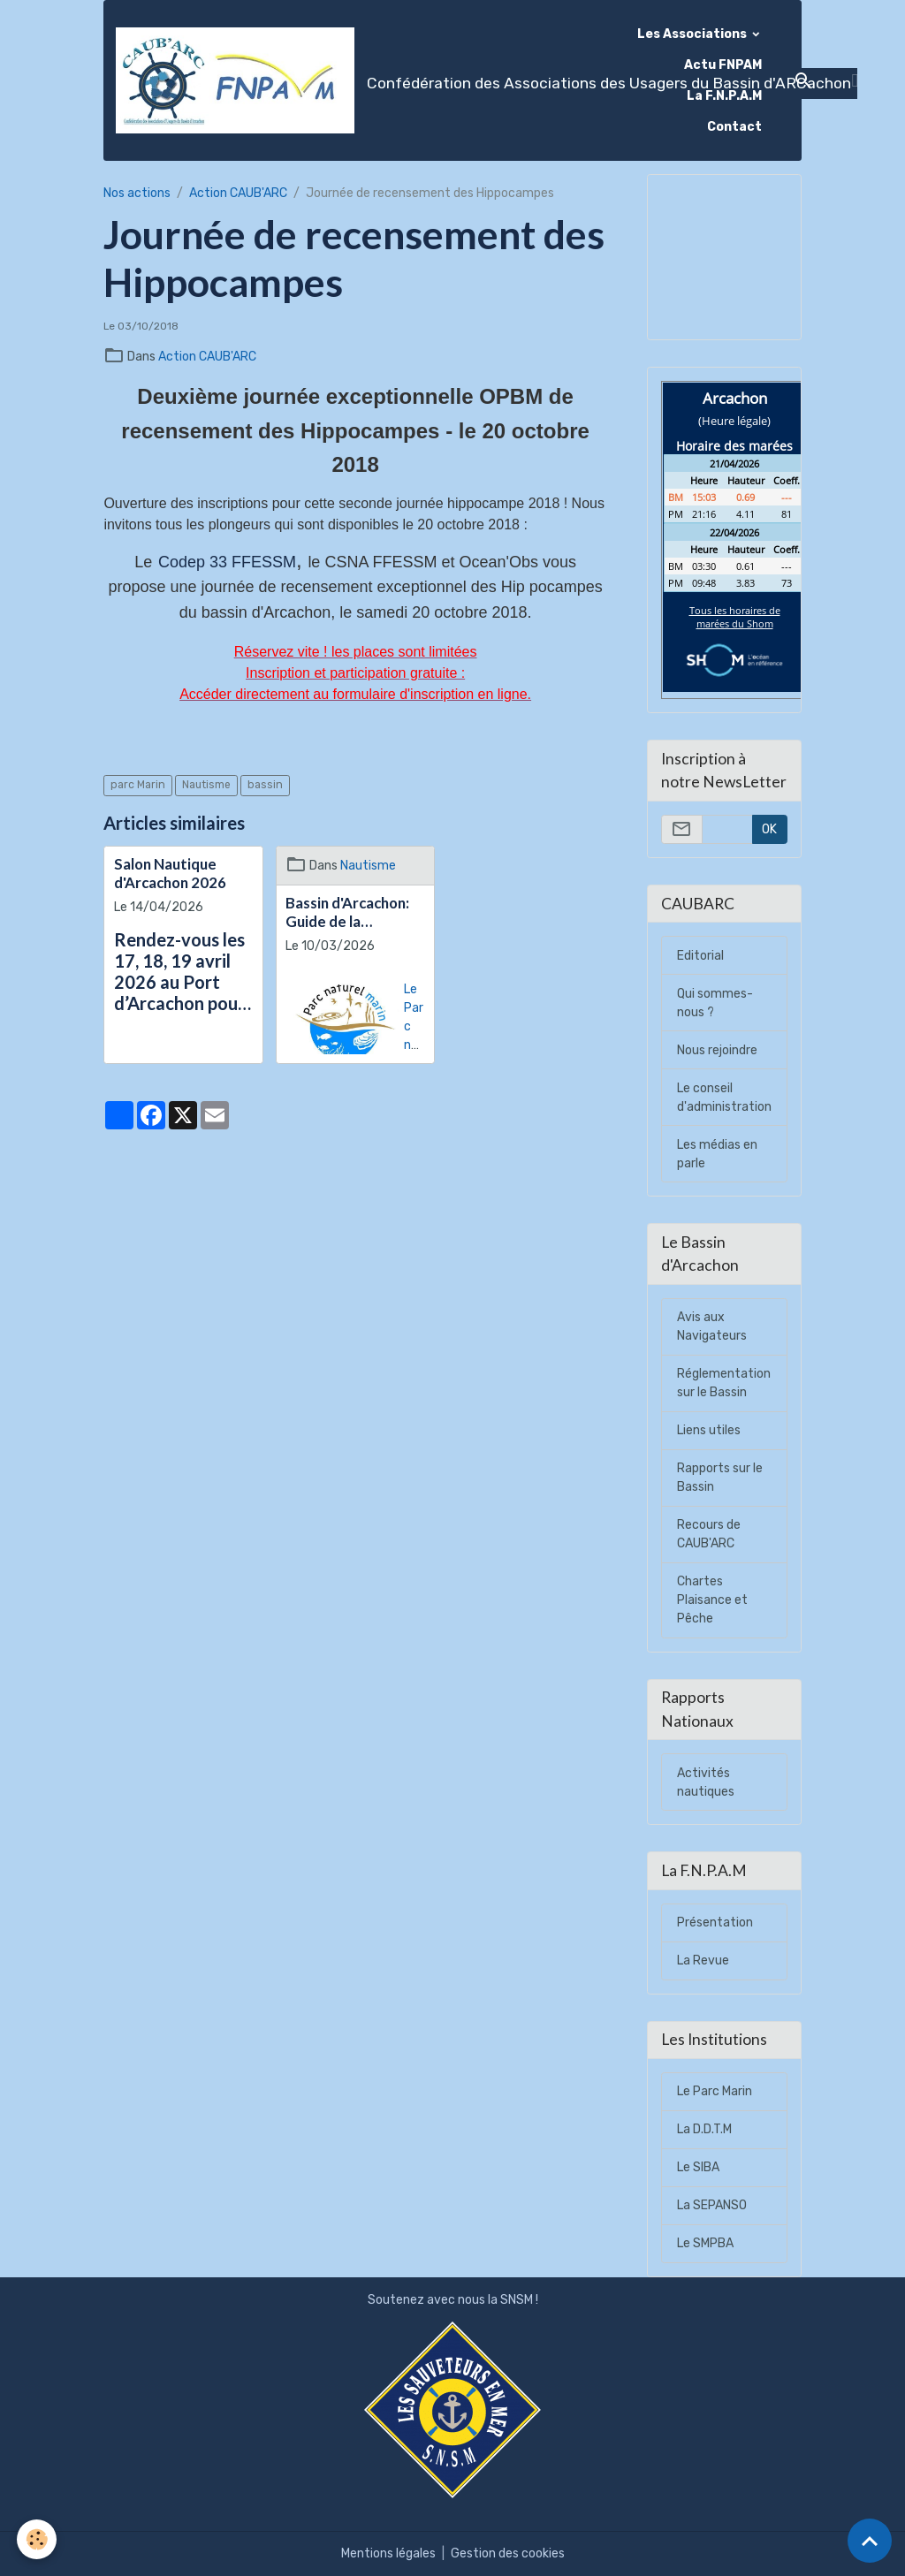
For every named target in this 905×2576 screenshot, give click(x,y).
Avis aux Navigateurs (712, 1326)
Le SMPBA (705, 2243)
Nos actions (137, 193)
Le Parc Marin (714, 2091)
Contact (734, 126)
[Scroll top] (870, 2541)
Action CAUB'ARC (238, 193)
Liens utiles (709, 1430)
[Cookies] (37, 2539)
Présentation (715, 1922)
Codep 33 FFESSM (227, 562)
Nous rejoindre (717, 1050)
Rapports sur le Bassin (720, 1477)
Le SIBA (698, 2167)
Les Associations (693, 34)
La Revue (703, 1960)
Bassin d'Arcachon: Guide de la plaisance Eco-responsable (347, 912)
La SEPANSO (712, 2205)
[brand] (367, 80)
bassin (265, 785)
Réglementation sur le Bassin (724, 1383)
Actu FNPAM (723, 64)
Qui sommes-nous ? (715, 1003)
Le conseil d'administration (724, 1097)
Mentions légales (388, 2553)
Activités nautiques (705, 1782)
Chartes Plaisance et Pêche (712, 1600)
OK (769, 829)
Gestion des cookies (508, 2553)
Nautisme (206, 785)
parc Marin (137, 785)
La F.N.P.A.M (724, 95)
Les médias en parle (717, 1154)
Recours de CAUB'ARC (709, 1534)
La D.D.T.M (704, 2129)
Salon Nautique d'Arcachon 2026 (170, 873)
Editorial (700, 955)
